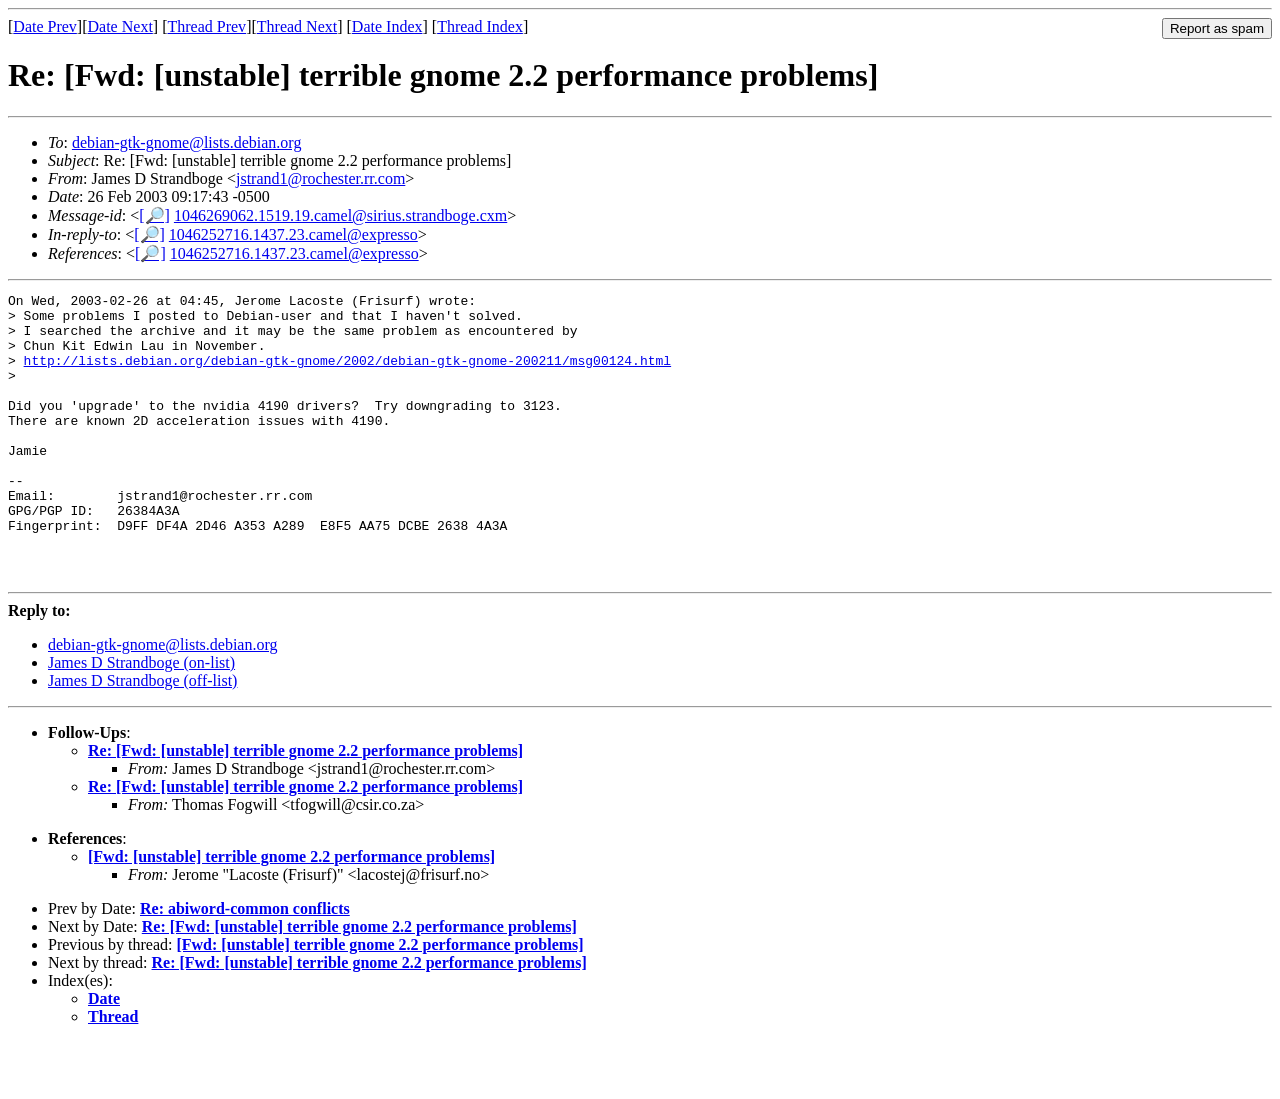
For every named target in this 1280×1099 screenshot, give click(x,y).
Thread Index (480, 26)
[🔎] (154, 215)
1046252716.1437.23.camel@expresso (293, 234)
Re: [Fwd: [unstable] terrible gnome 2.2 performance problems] (305, 807)
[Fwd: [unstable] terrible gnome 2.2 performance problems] (291, 913)
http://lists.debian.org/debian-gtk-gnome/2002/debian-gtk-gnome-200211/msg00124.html (347, 375)
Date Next (120, 26)
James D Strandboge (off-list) (142, 737)
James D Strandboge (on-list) (141, 719)
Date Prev (45, 26)
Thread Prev (206, 26)
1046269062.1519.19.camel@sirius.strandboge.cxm (340, 215)
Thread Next (297, 26)
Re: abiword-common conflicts (245, 965)
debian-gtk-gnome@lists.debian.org (187, 142)
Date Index (387, 26)
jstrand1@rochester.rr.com (320, 178)
